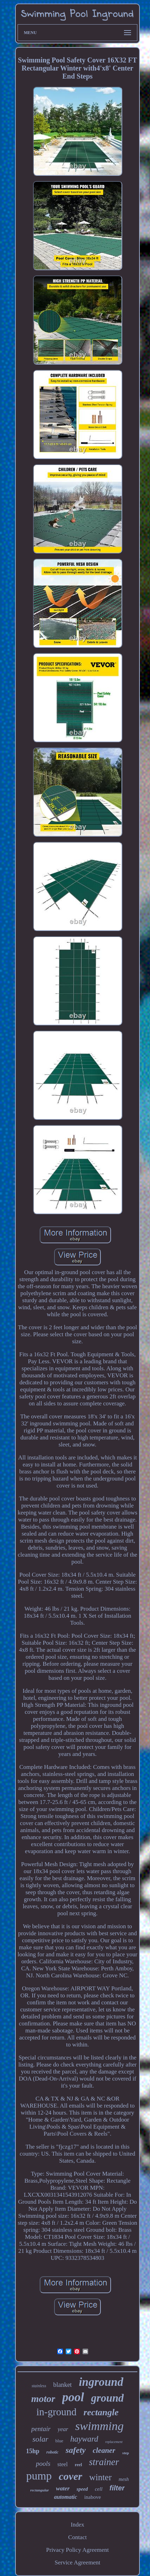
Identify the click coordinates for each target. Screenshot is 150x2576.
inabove (92, 2497)
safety (76, 2450)
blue (59, 2440)
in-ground (56, 2411)
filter (117, 2488)
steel (62, 2464)
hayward (84, 2439)
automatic (65, 2497)
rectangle (101, 2412)
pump (39, 2475)
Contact (77, 2537)
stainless (39, 2385)
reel (78, 2464)
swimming (99, 2425)
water (63, 2488)
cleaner (104, 2450)
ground (107, 2398)
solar (40, 2439)
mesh (124, 2479)
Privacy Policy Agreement (77, 2550)
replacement (114, 2442)
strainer (104, 2462)
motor (43, 2398)
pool (73, 2397)
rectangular (39, 2490)
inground (101, 2382)
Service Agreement (77, 2562)
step (125, 2453)
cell (99, 2489)
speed (82, 2489)
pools (43, 2463)
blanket (62, 2384)
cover (70, 2476)
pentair (41, 2428)
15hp (32, 2451)
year (63, 2429)
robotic (52, 2452)
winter (100, 2477)
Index (77, 2524)
